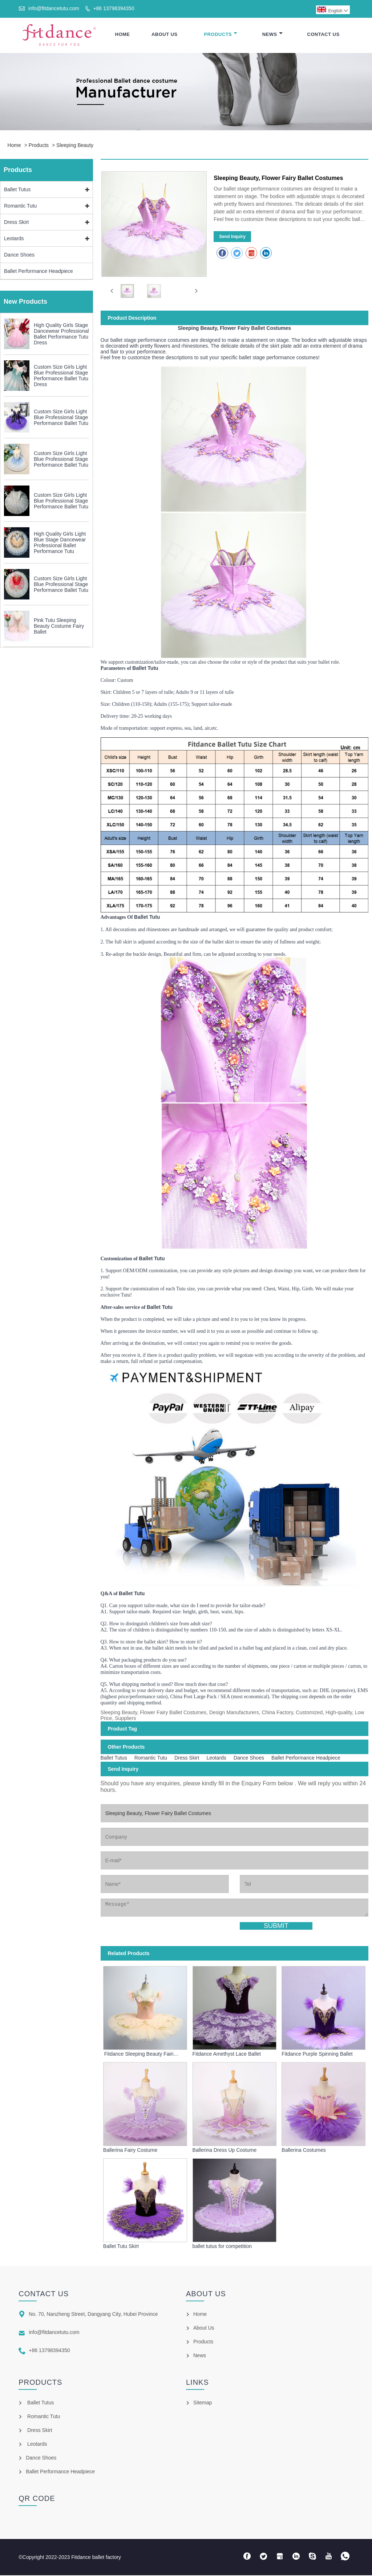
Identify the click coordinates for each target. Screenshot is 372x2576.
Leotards (14, 239)
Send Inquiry (232, 237)
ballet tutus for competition (222, 2247)
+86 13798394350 (113, 8)
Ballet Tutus (17, 190)
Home (122, 35)
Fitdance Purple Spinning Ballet (317, 2054)
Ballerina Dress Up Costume (225, 2151)
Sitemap (202, 2403)
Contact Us (323, 35)
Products (220, 35)
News (272, 35)
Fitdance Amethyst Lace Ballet (227, 2054)
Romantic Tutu (20, 206)
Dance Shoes (19, 255)
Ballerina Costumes (304, 2151)
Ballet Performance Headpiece (38, 272)
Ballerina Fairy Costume (130, 2151)
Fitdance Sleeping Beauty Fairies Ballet (141, 2054)
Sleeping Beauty (74, 146)
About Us (164, 35)
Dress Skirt (16, 223)
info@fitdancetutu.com (53, 8)
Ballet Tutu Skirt (121, 2247)
